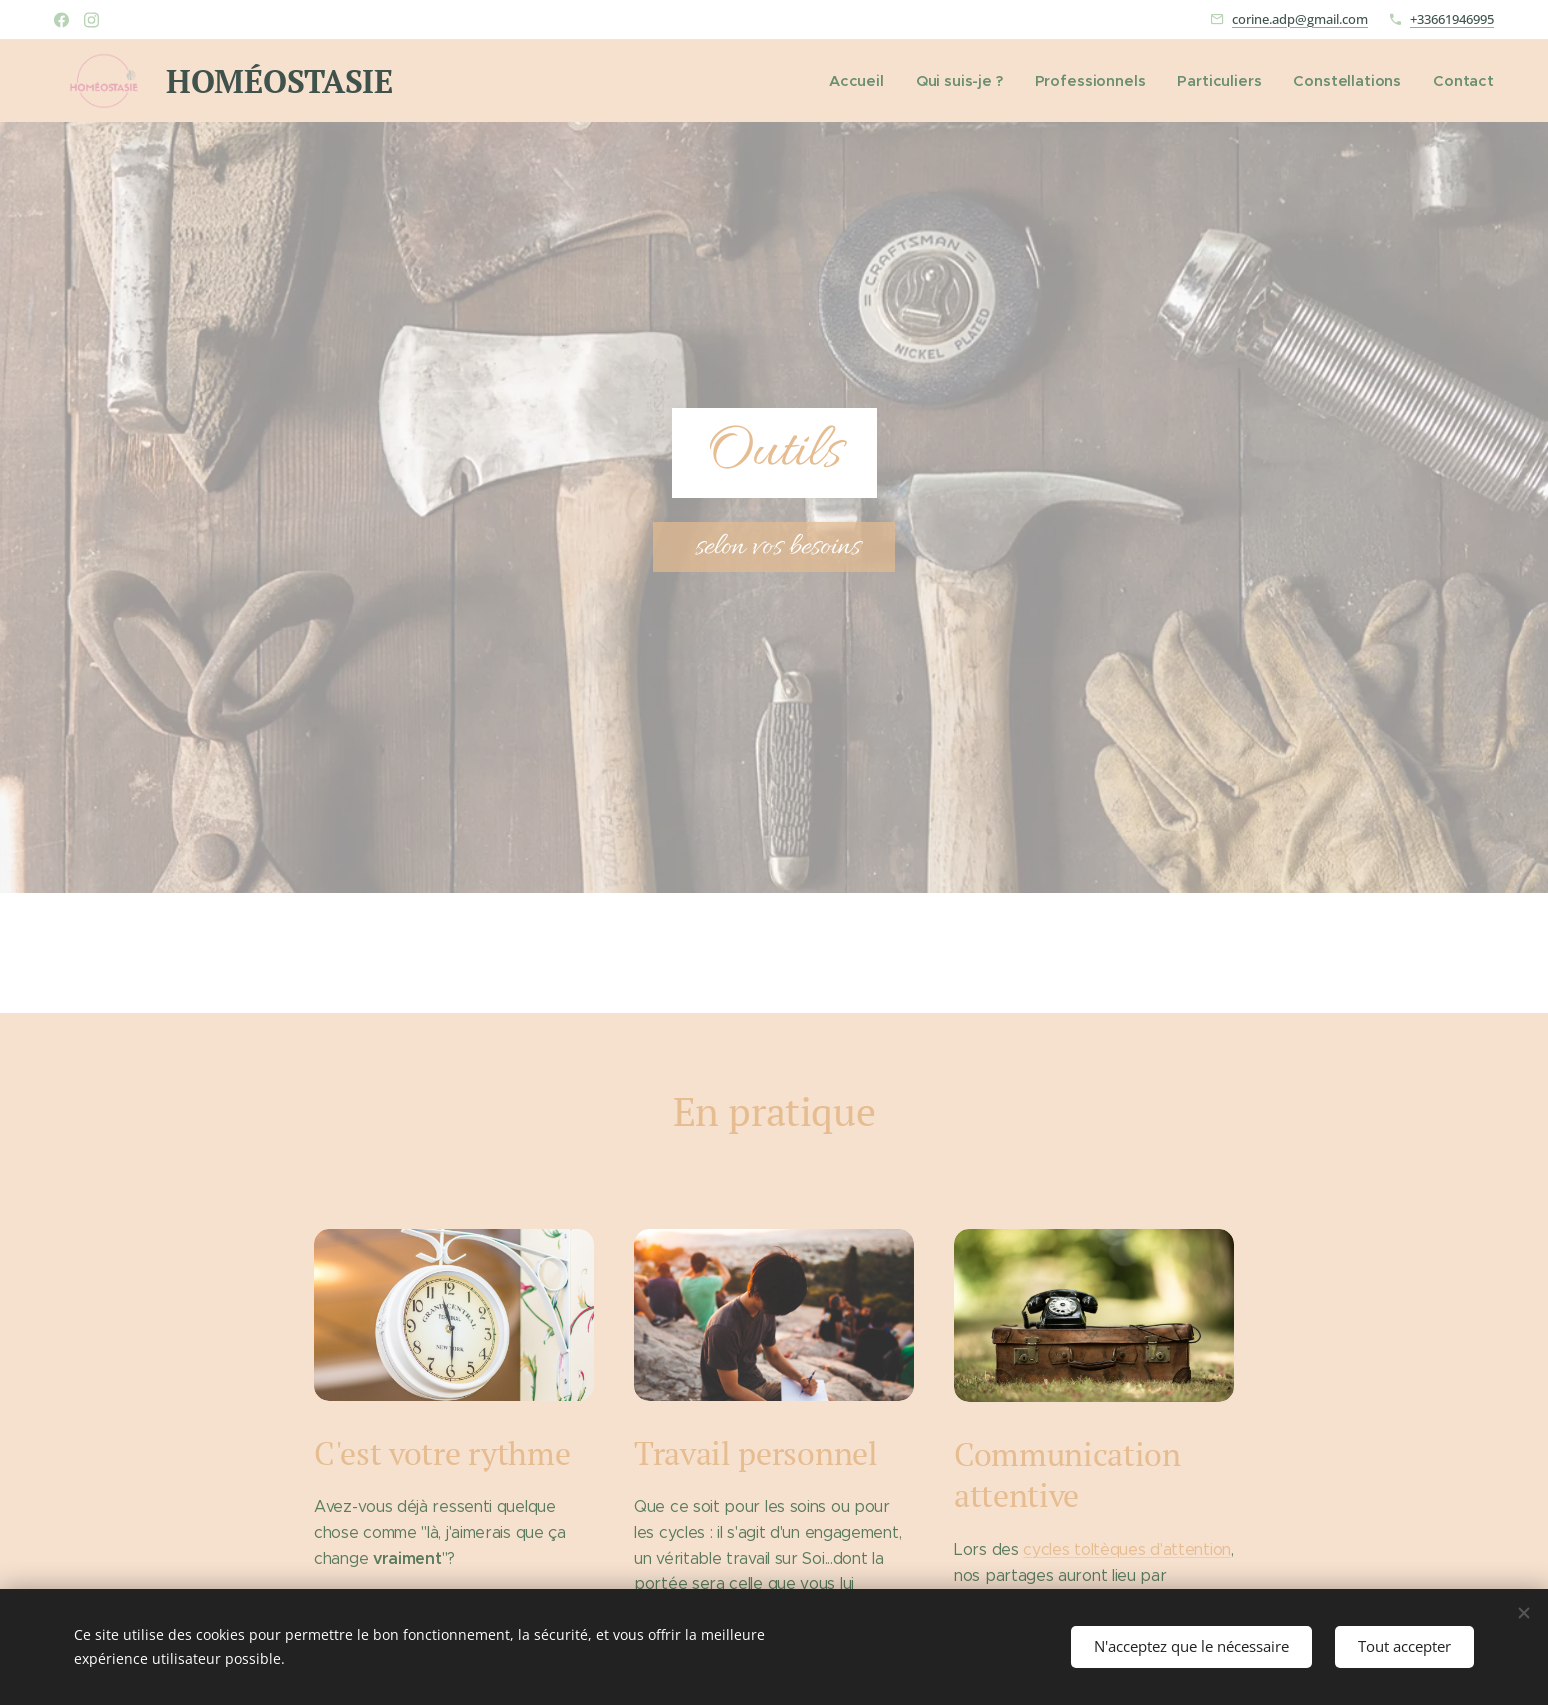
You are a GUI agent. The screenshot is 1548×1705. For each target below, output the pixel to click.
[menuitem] (873, 81)
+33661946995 (1452, 19)
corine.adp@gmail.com (1300, 19)
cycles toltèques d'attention (1127, 1548)
